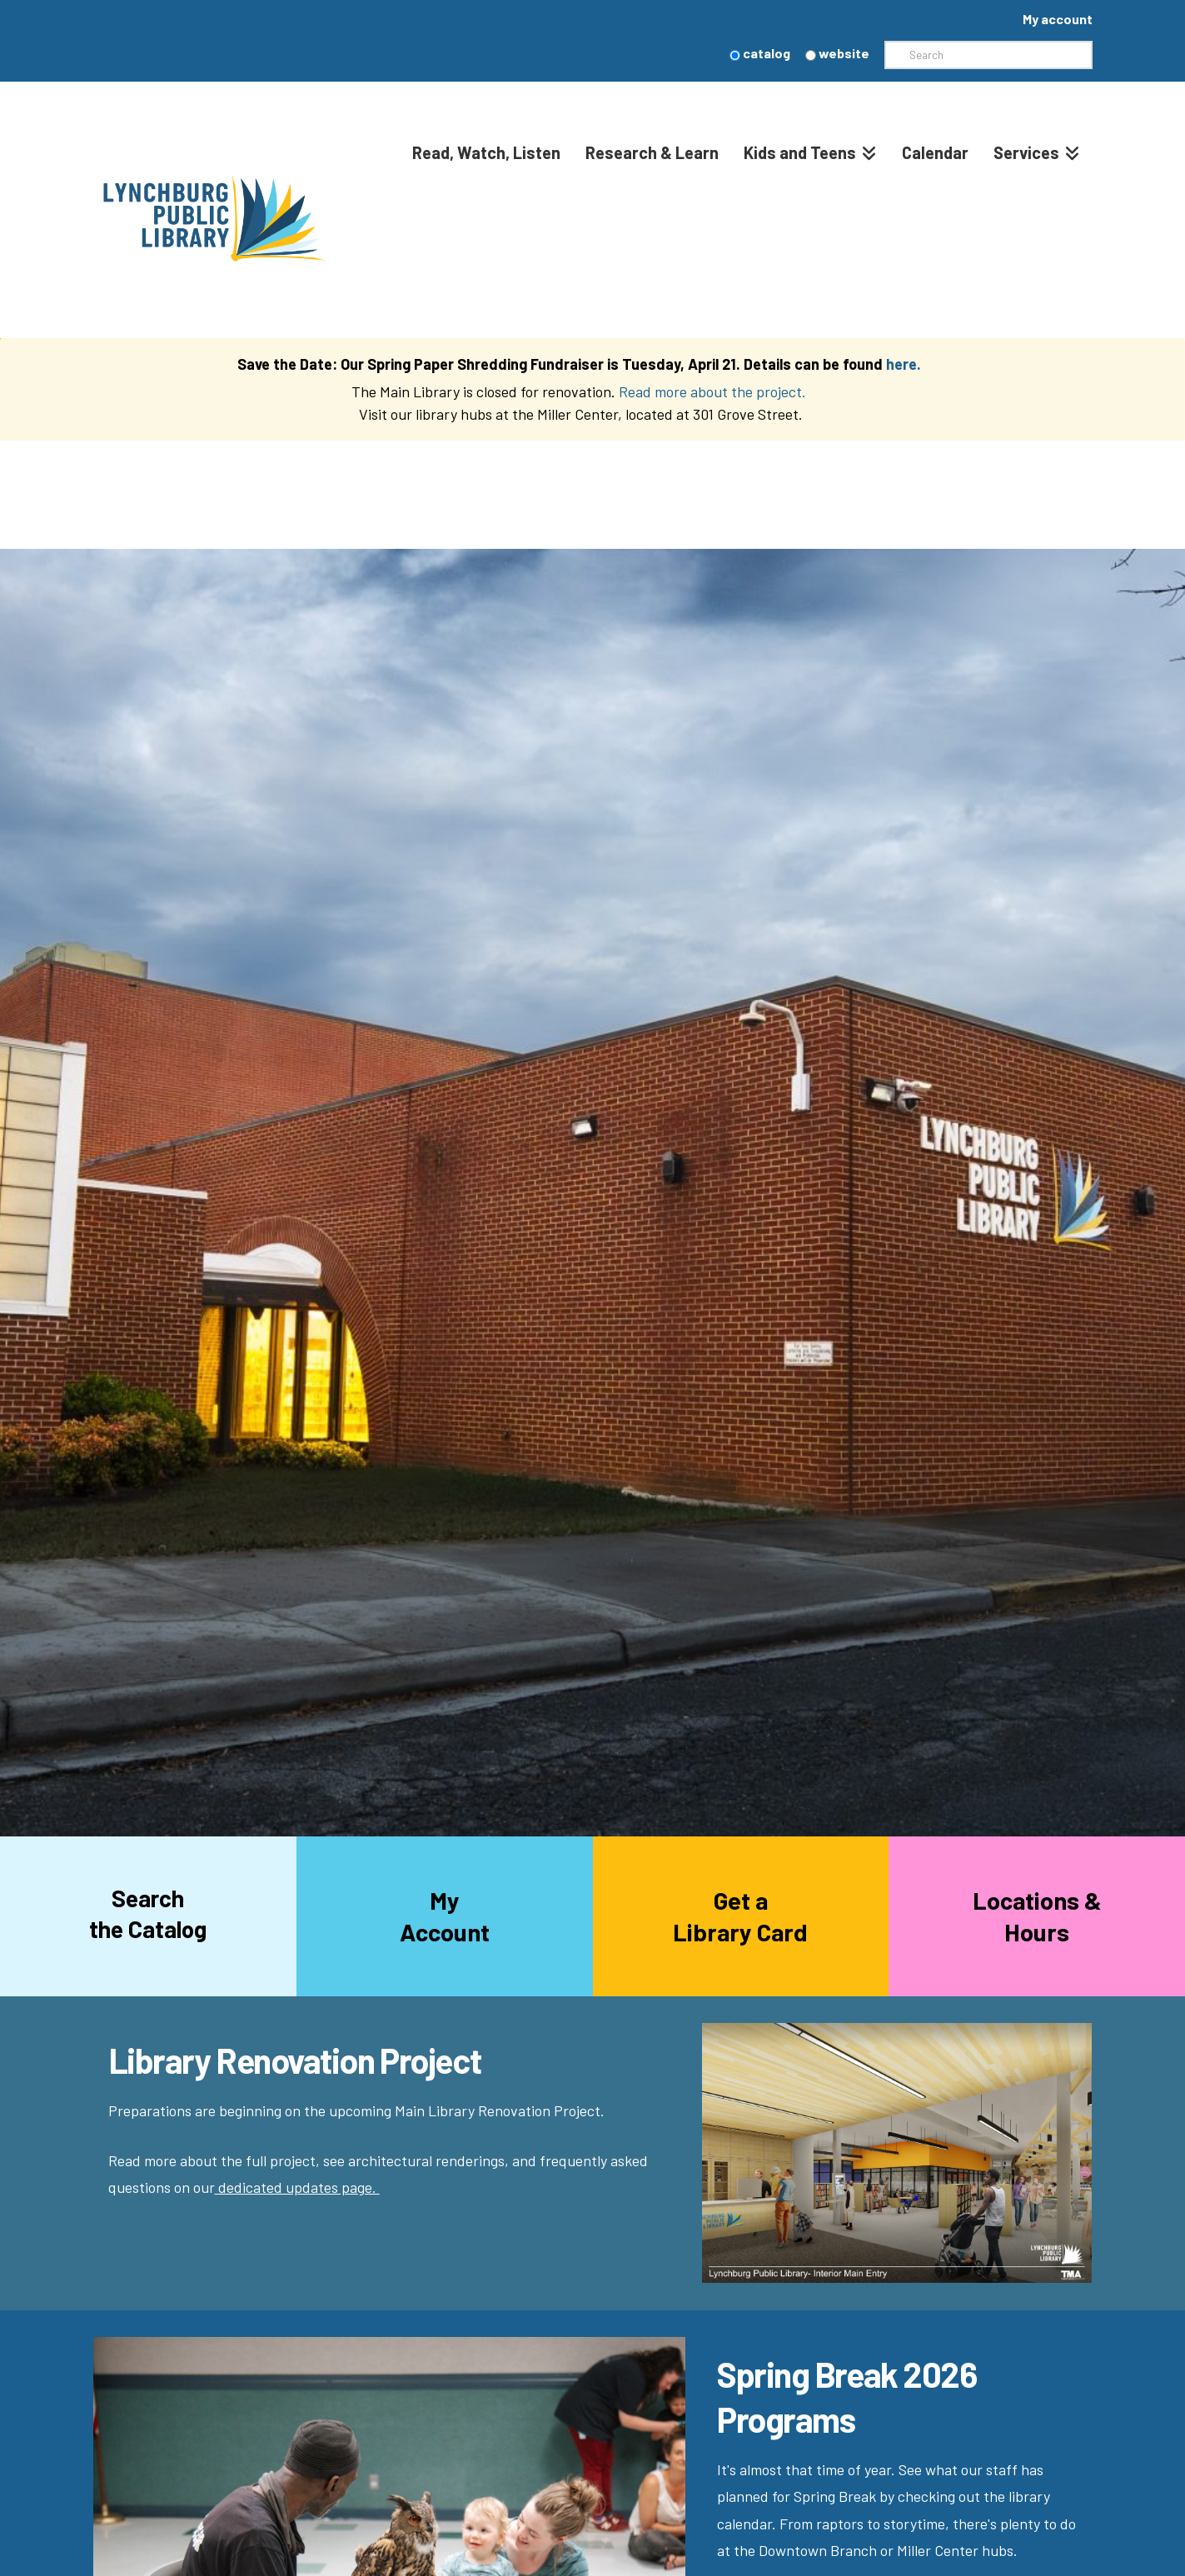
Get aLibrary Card (740, 1916)
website (837, 53)
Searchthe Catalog (148, 1913)
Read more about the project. (714, 391)
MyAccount (445, 1916)
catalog (759, 53)
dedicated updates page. (299, 2187)
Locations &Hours (1037, 1916)
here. (903, 364)
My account (1058, 19)
